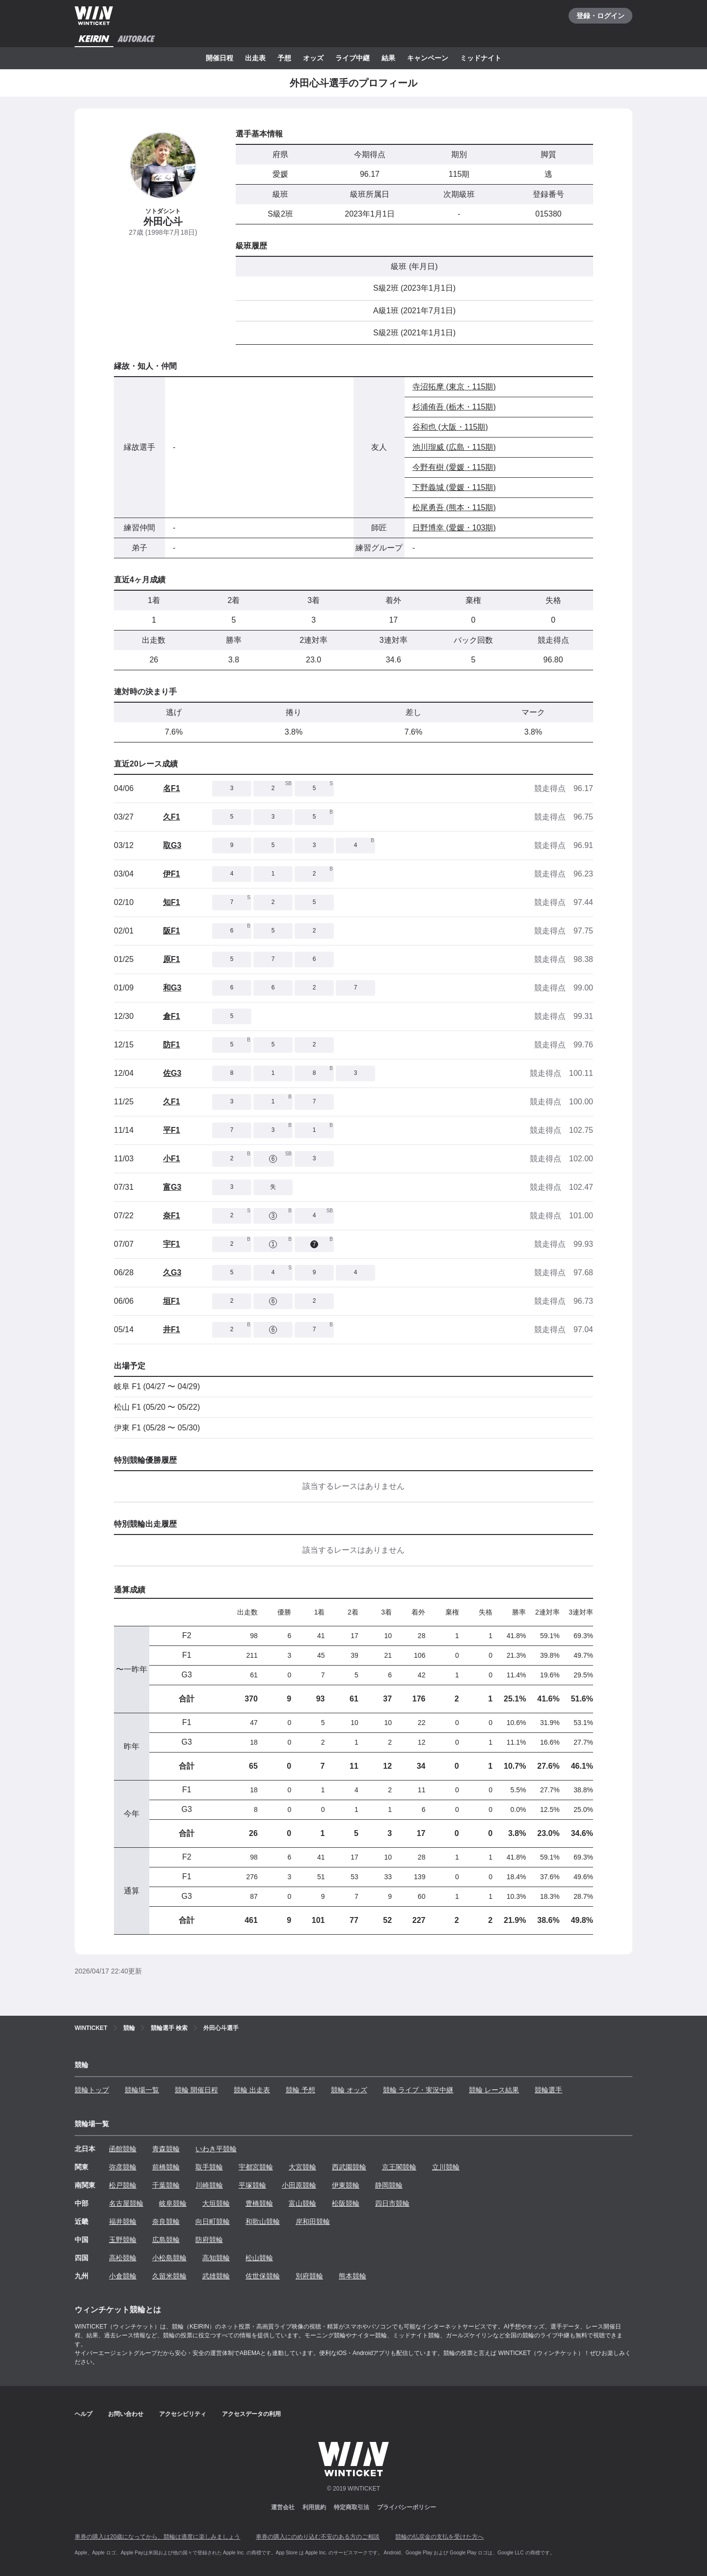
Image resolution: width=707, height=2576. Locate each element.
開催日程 (219, 58)
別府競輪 (309, 2276)
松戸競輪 (122, 2185)
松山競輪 (259, 2258)
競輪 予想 (300, 2090)
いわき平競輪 (216, 2149)
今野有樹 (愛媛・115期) (454, 467)
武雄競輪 (216, 2276)
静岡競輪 (389, 2185)
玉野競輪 (122, 2240)
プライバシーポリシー (406, 2507)
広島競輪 (166, 2240)
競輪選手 (548, 2090)
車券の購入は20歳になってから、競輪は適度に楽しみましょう (157, 2536)
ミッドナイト (480, 58)
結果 (388, 58)
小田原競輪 (299, 2185)
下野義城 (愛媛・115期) (454, 487)
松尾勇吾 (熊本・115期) (454, 507)
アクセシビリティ (182, 2414)
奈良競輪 (166, 2221)
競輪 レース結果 (494, 2090)
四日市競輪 (392, 2203)
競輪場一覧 (142, 2090)
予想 (284, 58)
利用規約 (314, 2507)
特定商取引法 (351, 2507)
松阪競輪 (345, 2203)
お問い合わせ (125, 2414)
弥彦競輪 (122, 2167)
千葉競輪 (166, 2185)
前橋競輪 (166, 2167)
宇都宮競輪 (256, 2167)
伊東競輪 (345, 2185)
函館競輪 (122, 2149)
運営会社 (283, 2507)
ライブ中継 (352, 58)
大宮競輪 (302, 2167)
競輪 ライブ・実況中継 (418, 2090)
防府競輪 (209, 2240)
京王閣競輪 (399, 2167)
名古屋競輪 (126, 2203)
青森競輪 (166, 2149)
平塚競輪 (252, 2185)
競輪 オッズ (349, 2090)
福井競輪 (122, 2221)
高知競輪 (216, 2258)
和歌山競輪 (262, 2221)
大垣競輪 (216, 2203)
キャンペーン (427, 58)
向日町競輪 (212, 2221)
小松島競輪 (169, 2258)
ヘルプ (83, 2414)
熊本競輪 (352, 2276)
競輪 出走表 (252, 2090)
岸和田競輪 (313, 2221)
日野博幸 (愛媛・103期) (454, 527)
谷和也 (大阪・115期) (450, 427)
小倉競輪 (122, 2276)
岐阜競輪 (173, 2203)
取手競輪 (209, 2167)
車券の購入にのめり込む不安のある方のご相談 (318, 2536)
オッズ (313, 58)
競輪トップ (92, 2090)
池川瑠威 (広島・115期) (454, 447)
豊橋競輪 (259, 2203)
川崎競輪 (209, 2185)
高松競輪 (122, 2258)
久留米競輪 (169, 2276)
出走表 (255, 58)
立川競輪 (446, 2167)
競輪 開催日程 (196, 2090)
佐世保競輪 (262, 2276)
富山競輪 (302, 2203)
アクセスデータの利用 (251, 2414)
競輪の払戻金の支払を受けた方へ (439, 2536)
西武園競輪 (349, 2167)
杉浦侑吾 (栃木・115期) (454, 407)
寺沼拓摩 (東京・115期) (454, 387)
